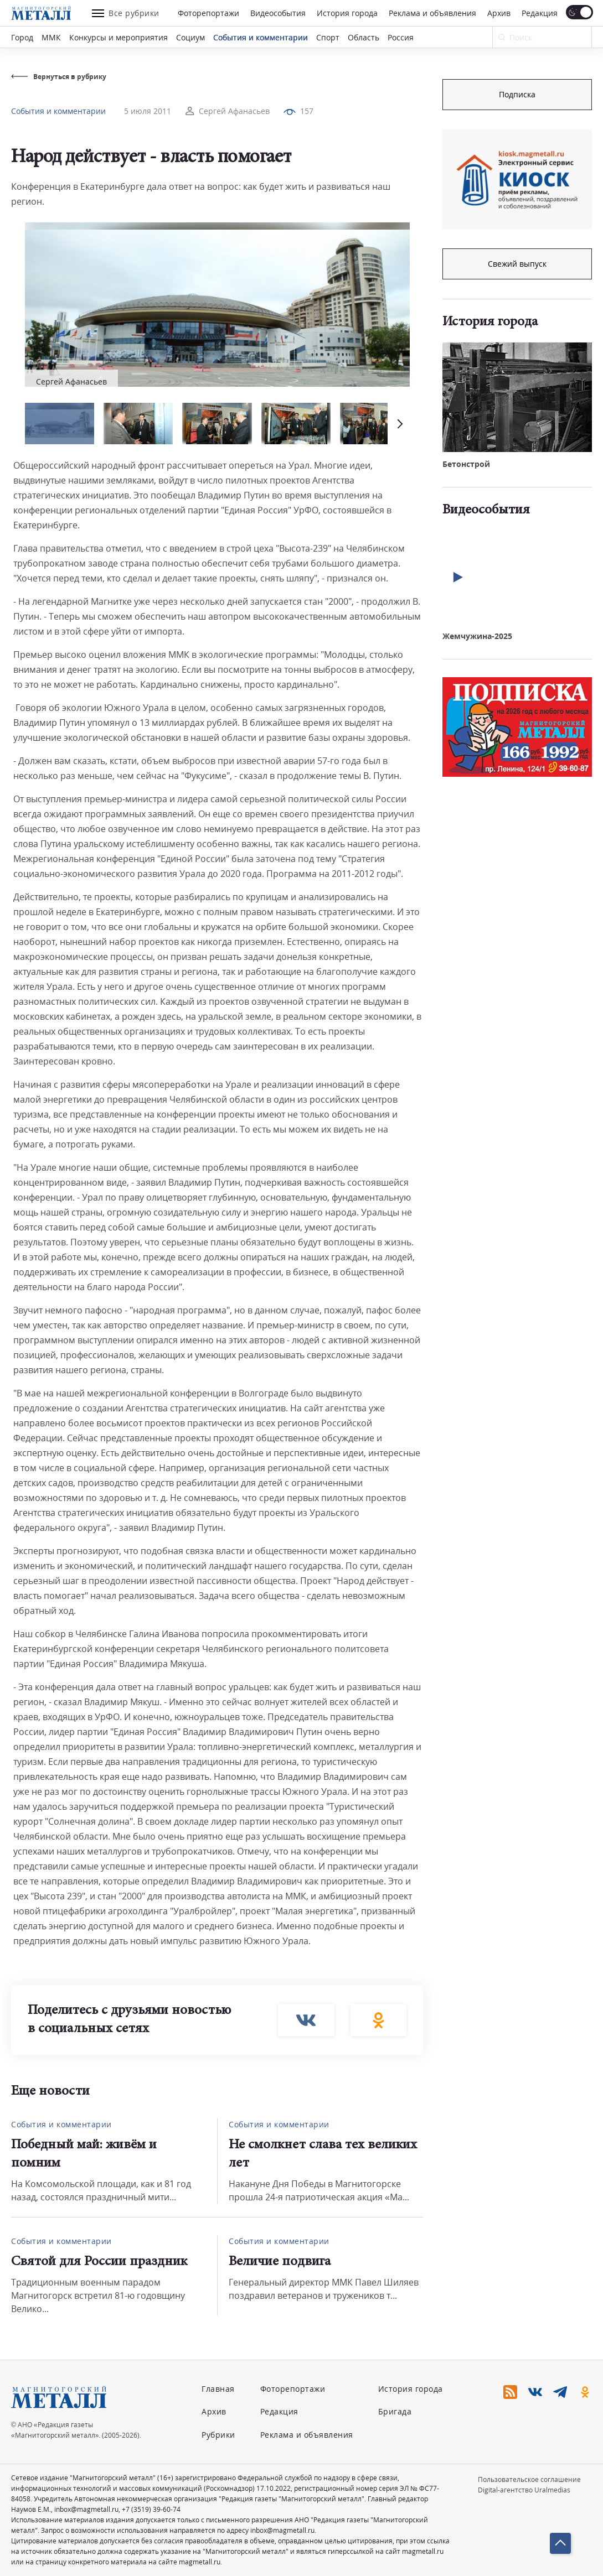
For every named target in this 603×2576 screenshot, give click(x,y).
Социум (190, 37)
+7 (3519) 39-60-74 (151, 2509)
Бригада (395, 2411)
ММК (51, 37)
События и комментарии (260, 37)
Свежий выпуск (517, 263)
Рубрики (218, 2434)
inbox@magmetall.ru (86, 2509)
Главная (218, 2388)
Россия (401, 37)
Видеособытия (278, 13)
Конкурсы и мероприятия (118, 37)
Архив (499, 13)
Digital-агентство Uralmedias (524, 2490)
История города (347, 13)
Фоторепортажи (208, 13)
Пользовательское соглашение (529, 2479)
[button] (399, 423)
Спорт (327, 37)
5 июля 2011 (147, 111)
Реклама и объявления (432, 13)
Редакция (540, 13)
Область (363, 37)
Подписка (517, 94)
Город (22, 37)
